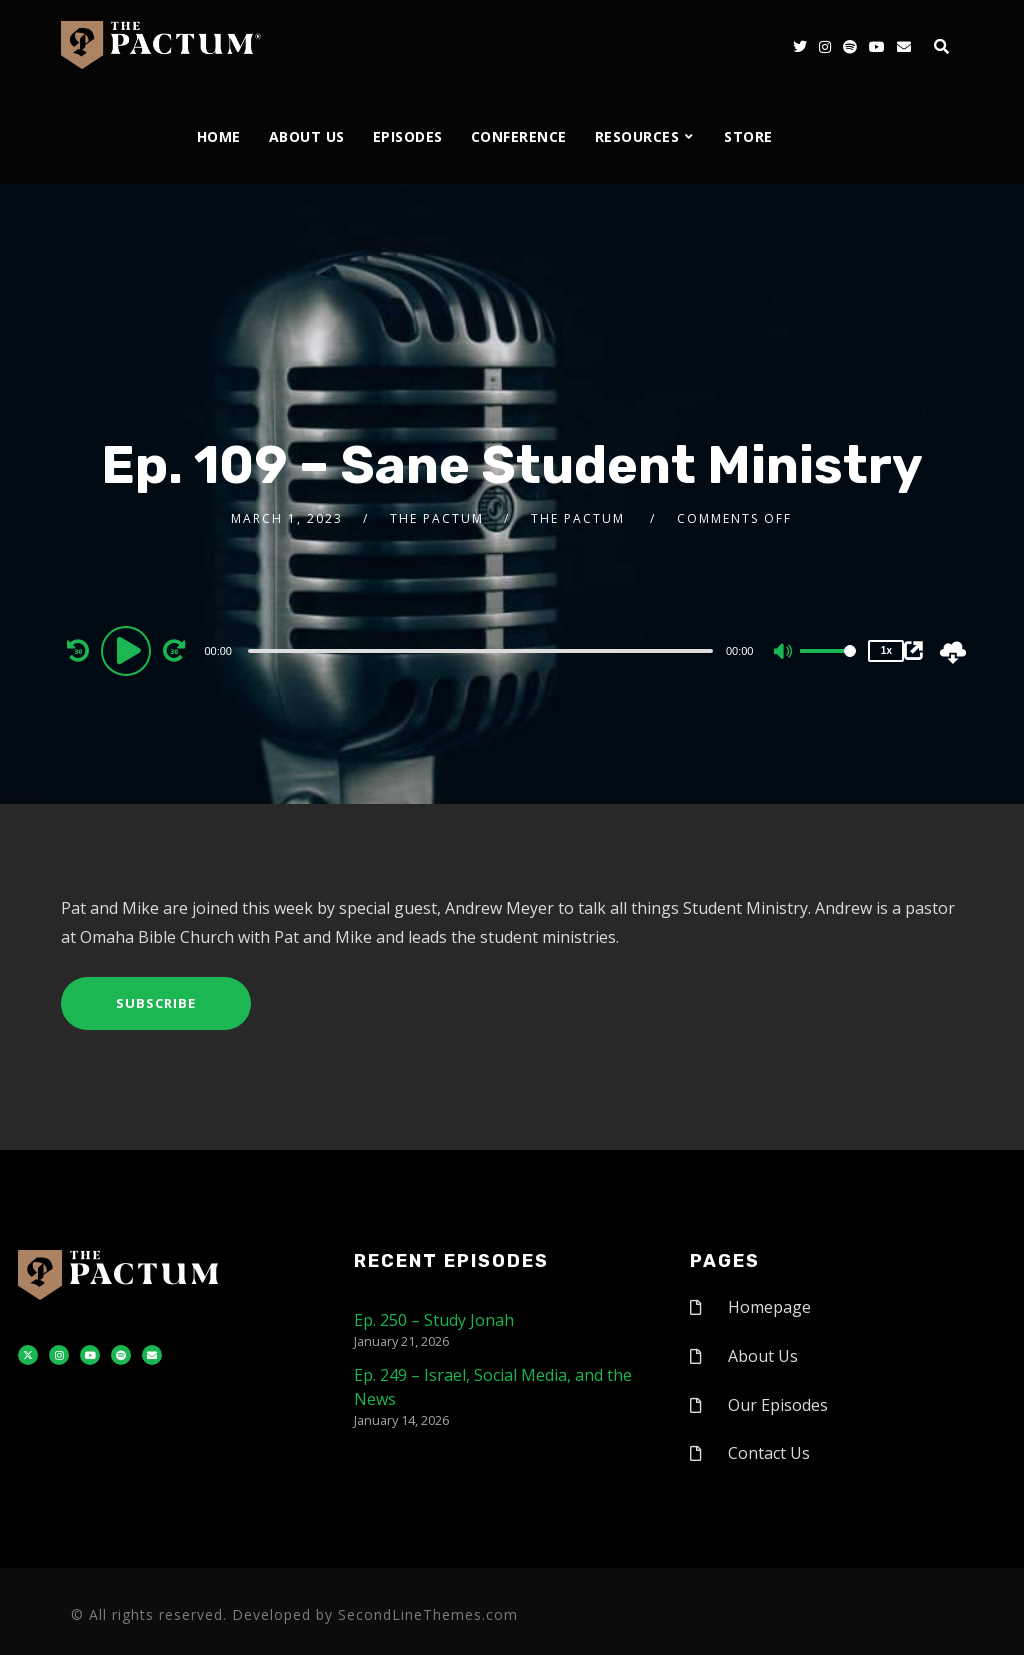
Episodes (408, 136)
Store (748, 136)
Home (219, 136)
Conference (519, 136)
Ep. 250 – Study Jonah (434, 1320)
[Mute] (784, 653)
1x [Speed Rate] (886, 650)
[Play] (129, 650)
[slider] (480, 651)
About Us (307, 136)
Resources (637, 136)
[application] (482, 650)
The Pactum (437, 518)
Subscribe (156, 1003)
